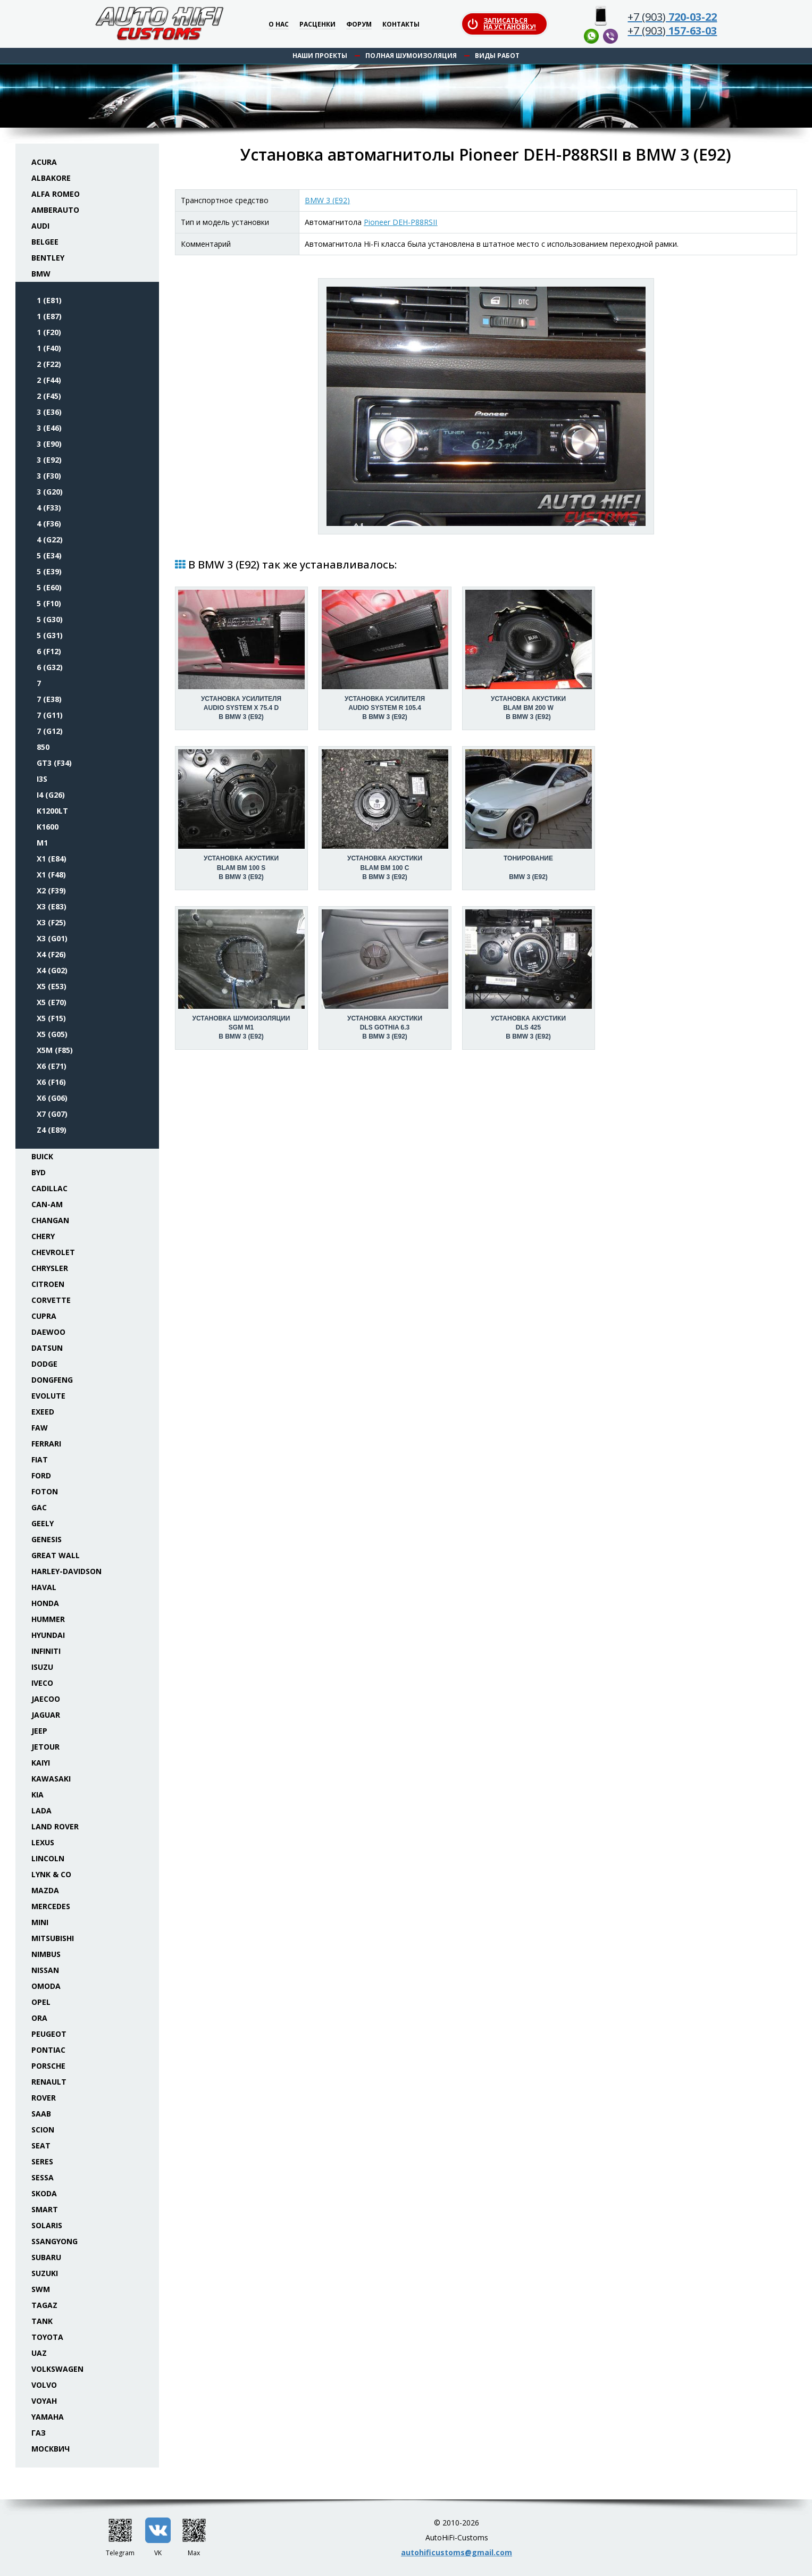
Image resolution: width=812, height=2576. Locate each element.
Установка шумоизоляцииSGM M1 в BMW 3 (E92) (241, 1027)
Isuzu (42, 1667)
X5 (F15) (51, 1018)
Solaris (46, 2225)
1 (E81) (49, 300)
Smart (44, 2209)
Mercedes (50, 1906)
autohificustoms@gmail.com (456, 2552)
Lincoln (47, 1858)
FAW (39, 1428)
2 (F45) (49, 396)
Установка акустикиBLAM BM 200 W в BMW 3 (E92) (528, 708)
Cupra (43, 1316)
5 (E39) (49, 571)
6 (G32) (50, 667)
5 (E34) (49, 555)
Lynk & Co (51, 1874)
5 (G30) (50, 619)
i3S (42, 779)
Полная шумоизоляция (411, 55)
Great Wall (55, 1555)
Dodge (44, 1364)
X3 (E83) (51, 906)
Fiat (39, 1459)
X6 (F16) (51, 1082)
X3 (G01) (52, 938)
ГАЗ (38, 2433)
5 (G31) (50, 635)
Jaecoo (45, 1699)
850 (43, 747)
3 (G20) (50, 492)
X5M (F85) (55, 1050)
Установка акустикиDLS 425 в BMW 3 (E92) (528, 1027)
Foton (44, 1491)
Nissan (45, 1970)
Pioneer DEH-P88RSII (400, 222)
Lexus (42, 1842)
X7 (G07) (52, 1114)
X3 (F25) (51, 922)
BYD (38, 1172)
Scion (42, 2130)
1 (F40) (49, 348)
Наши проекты (319, 55)
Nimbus (46, 1954)
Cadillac (49, 1188)
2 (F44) (49, 380)
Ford (41, 1475)
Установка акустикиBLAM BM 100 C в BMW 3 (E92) (384, 867)
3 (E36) (49, 412)
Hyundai (48, 1635)
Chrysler (49, 1268)
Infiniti (46, 1651)
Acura (44, 162)
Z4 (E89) (51, 1130)
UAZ (39, 2353)
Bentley (47, 258)
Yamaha (47, 2417)
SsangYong (54, 2241)
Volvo (44, 2385)
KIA (37, 1794)
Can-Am (47, 1204)
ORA (39, 2018)
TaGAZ (44, 2305)
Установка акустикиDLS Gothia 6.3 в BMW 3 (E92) (384, 1027)
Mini (39, 1922)
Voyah (44, 2401)
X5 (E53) (51, 986)
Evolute (48, 1396)
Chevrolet (53, 1252)
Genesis (46, 1539)
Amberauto (55, 210)
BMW (41, 274)
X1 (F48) (51, 874)
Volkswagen (57, 2369)
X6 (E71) (51, 1066)
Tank (42, 2321)
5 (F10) (49, 603)
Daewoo (48, 1332)
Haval (43, 1587)
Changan (50, 1220)
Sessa (42, 2177)
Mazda (45, 1890)
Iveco (42, 1683)
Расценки (317, 25)
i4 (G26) (51, 795)
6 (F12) (49, 651)
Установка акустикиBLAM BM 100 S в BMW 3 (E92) (241, 867)
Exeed (42, 1412)
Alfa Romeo (55, 194)
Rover (43, 2098)
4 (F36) (49, 523)
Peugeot (48, 2034)
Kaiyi (40, 1763)
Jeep (39, 1731)
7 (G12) (50, 731)
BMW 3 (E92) (327, 200)
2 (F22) (49, 364)
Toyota (47, 2337)
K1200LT (52, 811)
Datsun (47, 1348)
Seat (41, 2145)
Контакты (401, 25)
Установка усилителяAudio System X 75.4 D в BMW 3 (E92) (241, 708)
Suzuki (44, 2273)
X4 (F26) (51, 954)
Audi (40, 226)
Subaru (46, 2257)
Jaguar (45, 1715)
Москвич (50, 2449)
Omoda (46, 1986)
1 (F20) (49, 332)
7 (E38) (49, 699)
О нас (279, 25)
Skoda (44, 2193)
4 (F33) (49, 508)
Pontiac (48, 2050)
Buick (42, 1156)
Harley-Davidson (66, 1571)
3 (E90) (49, 444)
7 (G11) (50, 715)
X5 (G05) (52, 1034)
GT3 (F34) (54, 763)
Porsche (48, 2066)
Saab (41, 2114)
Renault (48, 2082)
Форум (359, 25)
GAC (39, 1507)
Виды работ (497, 55)
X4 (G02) (52, 970)
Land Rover (55, 1826)
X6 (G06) (52, 1098)
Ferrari (46, 1443)
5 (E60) (49, 587)
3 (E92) (49, 460)
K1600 (47, 827)
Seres (42, 2161)
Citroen (47, 1284)
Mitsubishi (52, 1938)
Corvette (51, 1300)
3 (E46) (49, 428)
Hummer (48, 1619)
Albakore (51, 178)
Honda (45, 1603)
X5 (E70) (51, 1002)
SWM (40, 2289)
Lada (41, 1810)
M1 (42, 843)
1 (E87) (49, 316)
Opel (41, 2002)
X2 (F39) (51, 890)
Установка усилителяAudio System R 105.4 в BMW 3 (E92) (385, 708)
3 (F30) (49, 476)
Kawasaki (51, 1779)
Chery (43, 1236)
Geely (42, 1523)
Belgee (44, 242)
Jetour (45, 1747)
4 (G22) (50, 539)
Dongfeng (52, 1380)
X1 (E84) (51, 859)
